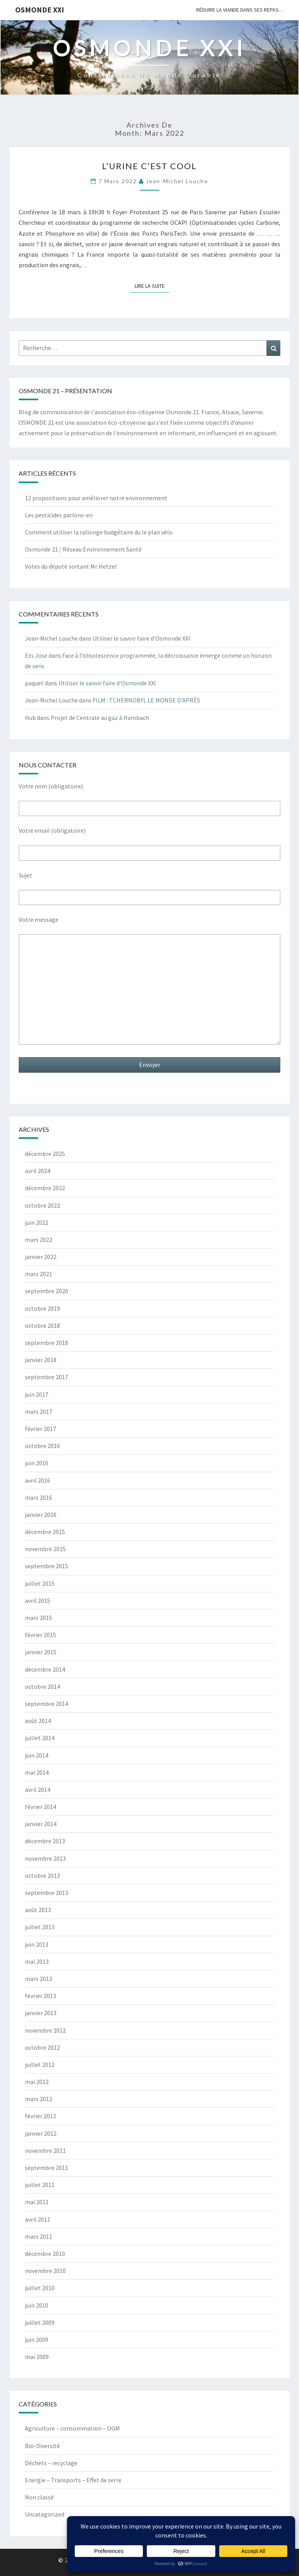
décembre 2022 (45, 1188)
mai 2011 (37, 2202)
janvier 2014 (40, 1824)
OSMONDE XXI (39, 9)
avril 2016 (37, 1480)
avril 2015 (37, 1600)
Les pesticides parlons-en (59, 515)
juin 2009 (36, 2339)
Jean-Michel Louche (177, 181)
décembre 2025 (45, 1154)
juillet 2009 (40, 2322)
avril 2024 (37, 1171)
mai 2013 (37, 1961)
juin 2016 (36, 1463)
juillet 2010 (40, 2288)
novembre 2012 (45, 2030)
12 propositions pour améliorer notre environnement (96, 498)
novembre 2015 (45, 1549)
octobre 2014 (42, 1686)
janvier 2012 (40, 2133)
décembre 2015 (45, 1532)
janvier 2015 (40, 1652)
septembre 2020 (46, 1291)
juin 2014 (36, 1755)
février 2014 (40, 1807)
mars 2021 (38, 1274)
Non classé (39, 2497)
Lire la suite (152, 285)
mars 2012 (38, 2099)
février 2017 (40, 1428)
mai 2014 (37, 1772)
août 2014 (38, 1721)
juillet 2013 (40, 1927)
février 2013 (40, 1996)
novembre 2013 (45, 1858)
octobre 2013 (42, 1875)
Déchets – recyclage (51, 2463)
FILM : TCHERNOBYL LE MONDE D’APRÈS (146, 700)
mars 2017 (38, 1411)
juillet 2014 (40, 1738)
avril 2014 (37, 1789)
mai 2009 (37, 2357)
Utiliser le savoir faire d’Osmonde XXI (141, 638)
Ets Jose (36, 655)
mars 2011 (38, 2236)
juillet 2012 (40, 2064)
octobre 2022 (42, 1205)
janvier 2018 (40, 1360)
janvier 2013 (40, 2013)
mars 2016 (38, 1497)
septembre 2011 (46, 2167)
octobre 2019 (42, 1308)
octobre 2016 (42, 1446)
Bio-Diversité (42, 2446)
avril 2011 (37, 2219)
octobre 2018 (42, 1325)
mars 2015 (38, 1618)
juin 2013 (36, 1944)
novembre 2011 (45, 2150)
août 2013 (38, 1910)
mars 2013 (38, 1978)
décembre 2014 (45, 1669)
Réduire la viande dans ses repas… (240, 9)
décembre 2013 (45, 1841)
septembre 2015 (46, 1566)
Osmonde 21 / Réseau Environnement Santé (83, 549)
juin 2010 (36, 2305)
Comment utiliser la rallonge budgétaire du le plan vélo (98, 532)
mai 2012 (37, 2082)
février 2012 (40, 2116)
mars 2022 (38, 1239)
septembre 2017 (46, 1377)
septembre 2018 (46, 1343)
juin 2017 (36, 1394)
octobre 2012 (42, 2047)
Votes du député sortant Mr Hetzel (71, 566)
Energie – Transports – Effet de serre (73, 2480)
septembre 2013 (46, 1893)
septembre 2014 (46, 1703)
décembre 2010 (45, 2253)
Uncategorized (44, 2514)
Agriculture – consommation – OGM (72, 2428)
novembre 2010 (45, 2271)
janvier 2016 (40, 1514)
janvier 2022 (40, 1257)
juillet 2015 (40, 1583)
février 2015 (40, 1635)
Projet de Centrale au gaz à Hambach (100, 717)
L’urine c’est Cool (149, 166)
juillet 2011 (40, 2185)
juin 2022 (36, 1222)
